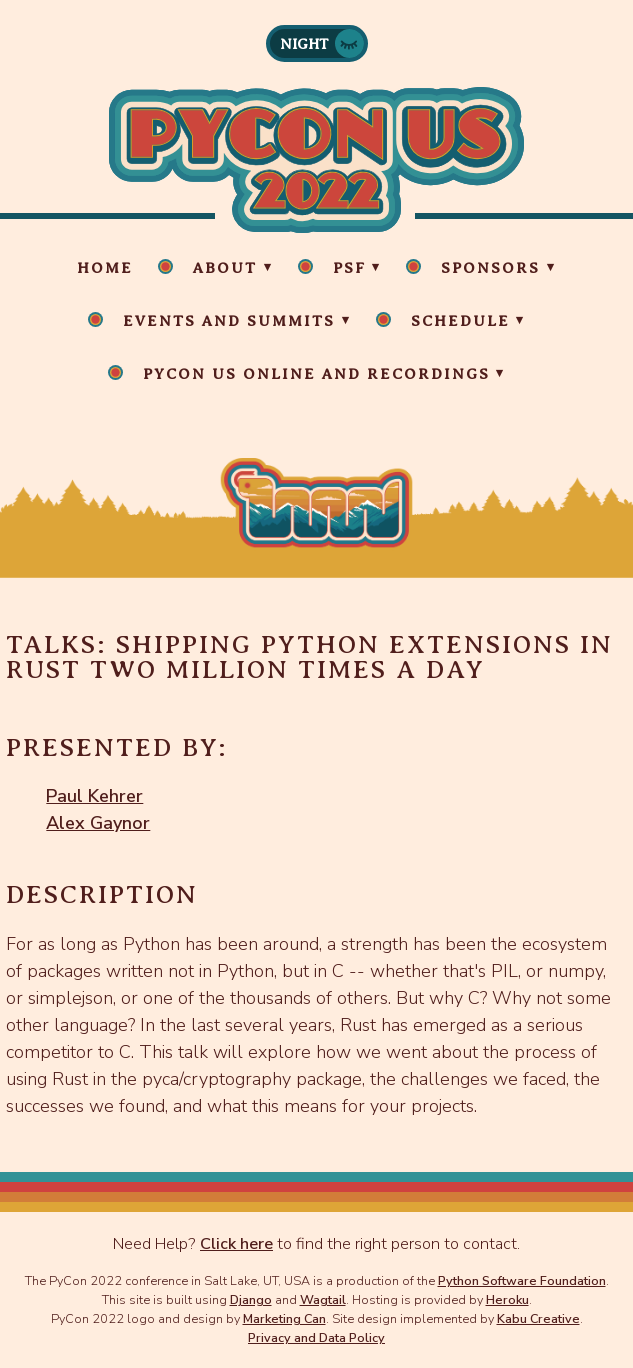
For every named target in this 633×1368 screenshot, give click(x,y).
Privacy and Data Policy (316, 1337)
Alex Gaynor (98, 823)
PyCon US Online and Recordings (316, 374)
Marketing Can (284, 1318)
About (225, 268)
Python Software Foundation (522, 1280)
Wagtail (323, 1299)
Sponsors (490, 268)
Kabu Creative (538, 1318)
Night (304, 44)
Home (105, 268)
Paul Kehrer (94, 796)
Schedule (460, 321)
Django (251, 1299)
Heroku (507, 1299)
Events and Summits (229, 321)
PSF (349, 268)
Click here (236, 1244)
